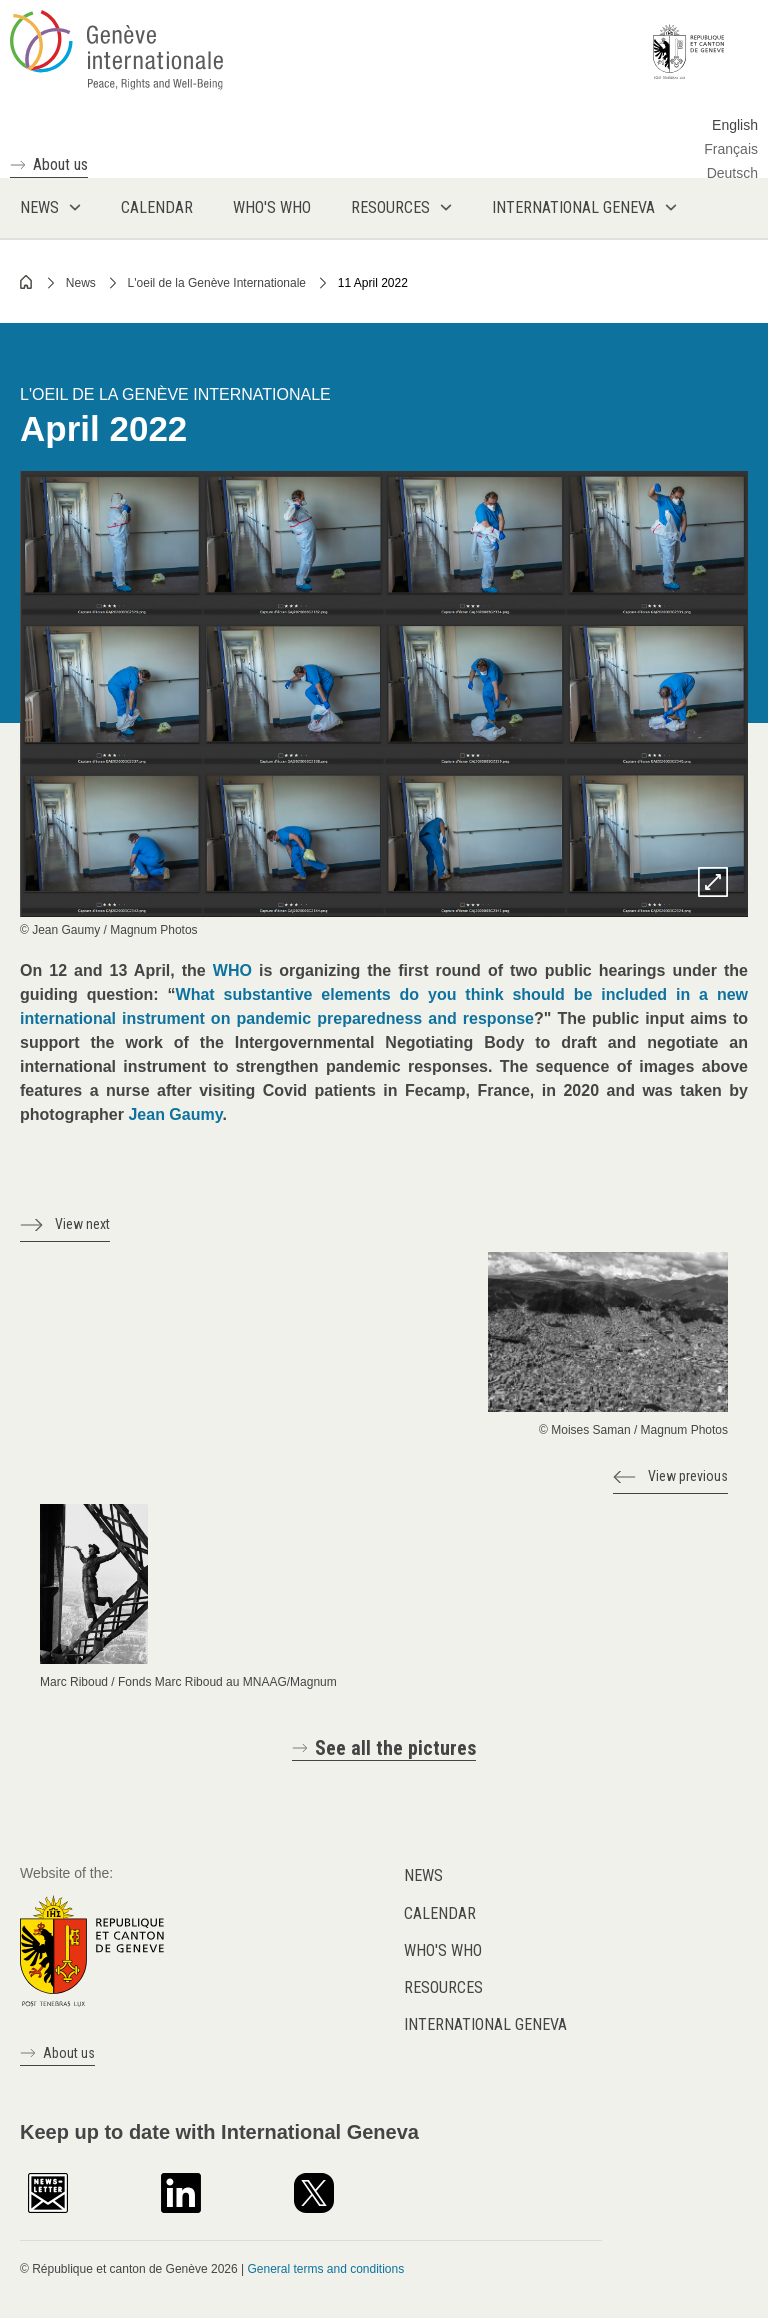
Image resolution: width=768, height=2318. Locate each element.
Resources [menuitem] (390, 207)
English (735, 125)
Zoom (713, 882)
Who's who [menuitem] (272, 207)
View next (82, 1224)
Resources (443, 1987)
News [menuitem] (39, 207)
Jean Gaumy (175, 1114)
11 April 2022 (373, 283)
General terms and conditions (325, 2269)
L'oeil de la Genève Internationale (217, 283)
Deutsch (732, 173)
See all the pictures (395, 1748)
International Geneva (485, 2024)
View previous (688, 1476)
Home (27, 282)
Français (731, 149)
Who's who (443, 1950)
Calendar (440, 1913)
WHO (232, 970)
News (81, 283)
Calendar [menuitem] (157, 207)
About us (60, 164)
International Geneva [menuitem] (573, 207)
